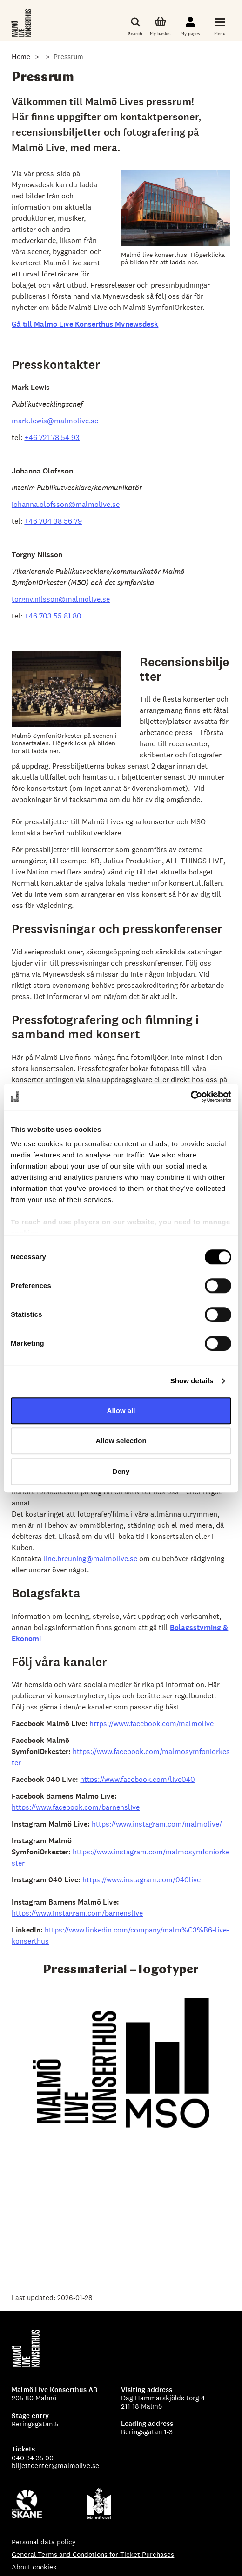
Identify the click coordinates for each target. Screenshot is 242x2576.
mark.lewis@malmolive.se (55, 421)
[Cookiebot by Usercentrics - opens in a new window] (190, 1097)
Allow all (121, 1410)
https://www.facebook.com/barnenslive (76, 1807)
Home (21, 56)
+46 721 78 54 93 (52, 437)
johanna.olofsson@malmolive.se (66, 504)
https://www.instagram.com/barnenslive (77, 1913)
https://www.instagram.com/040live (141, 1880)
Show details (192, 1381)
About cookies (34, 2567)
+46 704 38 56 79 (53, 521)
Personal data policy (44, 2542)
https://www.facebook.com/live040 (137, 1779)
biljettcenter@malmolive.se (55, 2465)
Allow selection (120, 1441)
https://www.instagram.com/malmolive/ (157, 1824)
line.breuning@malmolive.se (90, 1559)
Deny (121, 1471)
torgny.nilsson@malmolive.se (61, 599)
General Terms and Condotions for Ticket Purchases (93, 2554)
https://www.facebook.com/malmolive (151, 1723)
